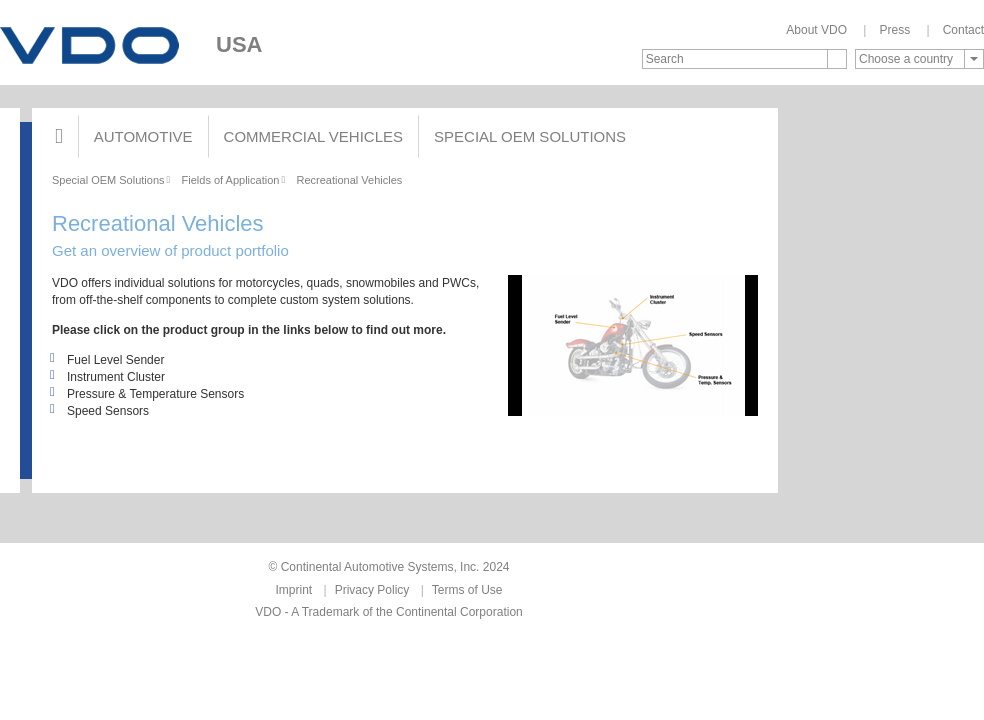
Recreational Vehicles (349, 180)
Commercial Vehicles (313, 136)
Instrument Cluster (108, 377)
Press (894, 30)
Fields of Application (231, 180)
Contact (963, 30)
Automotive (143, 136)
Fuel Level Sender (108, 360)
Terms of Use (467, 590)
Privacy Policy (372, 590)
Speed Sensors (100, 411)
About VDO (816, 30)
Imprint (294, 590)
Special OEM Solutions (530, 136)
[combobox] (919, 59)
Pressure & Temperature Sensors (148, 394)
